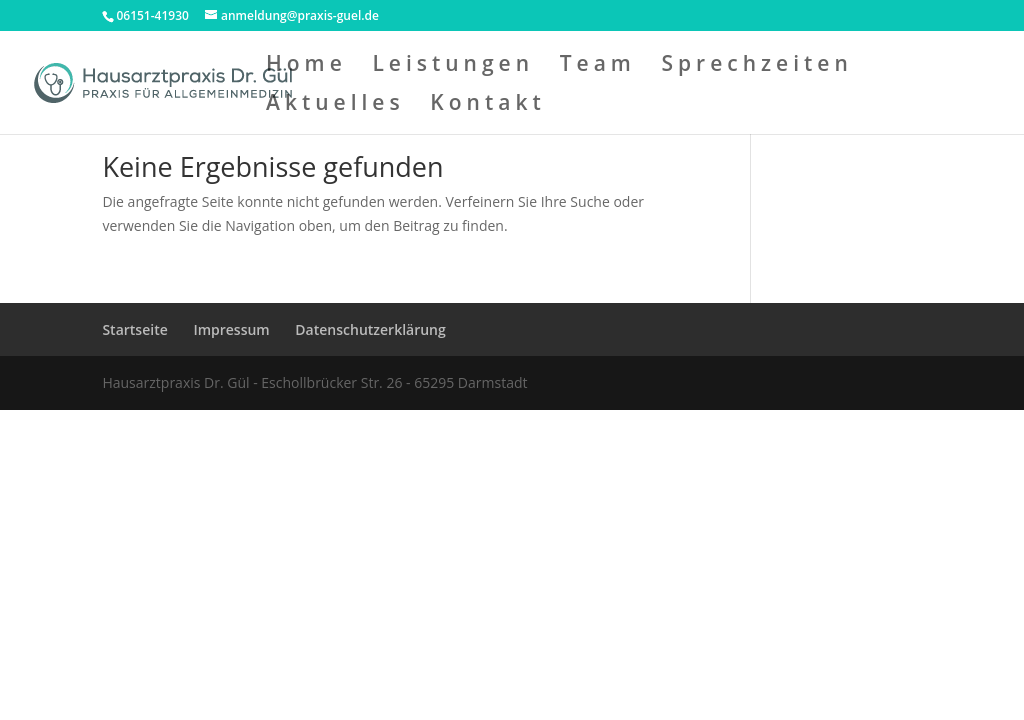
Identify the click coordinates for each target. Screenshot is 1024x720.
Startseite (134, 329)
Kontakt (487, 105)
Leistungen (453, 66)
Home (306, 66)
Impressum (231, 329)
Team (598, 66)
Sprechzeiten (757, 66)
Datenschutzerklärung (370, 329)
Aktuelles (335, 105)
